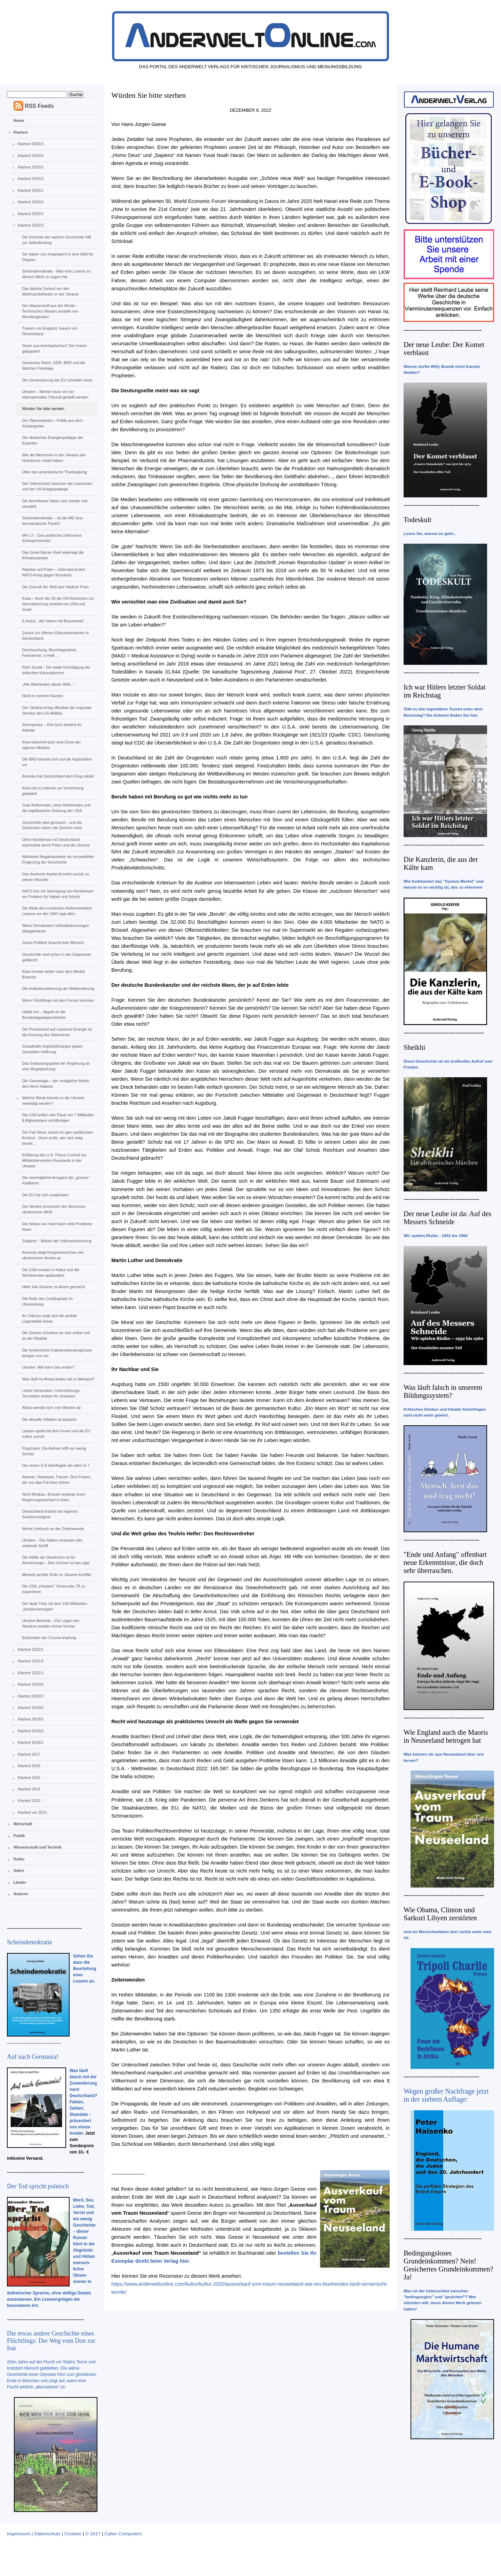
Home (19, 120)
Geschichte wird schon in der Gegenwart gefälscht (56, 957)
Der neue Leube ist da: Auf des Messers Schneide (448, 1218)
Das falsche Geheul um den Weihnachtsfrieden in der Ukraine (50, 291)
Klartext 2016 (29, 1766)
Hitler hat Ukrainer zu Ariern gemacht (53, 1287)
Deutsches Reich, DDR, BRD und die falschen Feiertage (53, 365)
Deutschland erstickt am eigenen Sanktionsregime (50, 1514)
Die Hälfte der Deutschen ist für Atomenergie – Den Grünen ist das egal (55, 1560)
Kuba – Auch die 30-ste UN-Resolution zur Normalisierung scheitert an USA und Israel (58, 604)
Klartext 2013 (29, 1800)
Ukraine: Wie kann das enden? (48, 1367)
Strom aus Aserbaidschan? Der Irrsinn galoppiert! (54, 348)
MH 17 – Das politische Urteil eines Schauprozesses (51, 538)
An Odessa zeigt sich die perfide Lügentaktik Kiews (49, 1318)
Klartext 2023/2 (30, 202)
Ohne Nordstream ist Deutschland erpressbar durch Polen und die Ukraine (55, 842)
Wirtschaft (23, 1824)
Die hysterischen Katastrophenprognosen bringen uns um (57, 1353)
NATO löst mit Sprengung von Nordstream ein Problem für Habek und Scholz (58, 894)
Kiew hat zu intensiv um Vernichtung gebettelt (53, 791)
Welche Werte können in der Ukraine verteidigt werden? (53, 1100)
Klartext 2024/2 (30, 178)
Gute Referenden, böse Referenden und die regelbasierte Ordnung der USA (56, 808)
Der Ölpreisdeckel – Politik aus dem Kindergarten (52, 423)
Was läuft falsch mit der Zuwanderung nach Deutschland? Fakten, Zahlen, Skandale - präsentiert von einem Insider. (83, 2102)
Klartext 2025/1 (30, 167)
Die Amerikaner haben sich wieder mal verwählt (54, 504)
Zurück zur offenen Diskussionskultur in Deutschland (55, 635)
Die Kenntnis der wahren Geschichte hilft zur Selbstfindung (56, 240)
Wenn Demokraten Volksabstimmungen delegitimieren (55, 928)
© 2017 (93, 2533)
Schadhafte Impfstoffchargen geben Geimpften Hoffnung (52, 1049)
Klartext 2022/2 (30, 225)
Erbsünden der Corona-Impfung (49, 1638)
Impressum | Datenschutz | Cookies (44, 2533)
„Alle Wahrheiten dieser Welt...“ (48, 684)
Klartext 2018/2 (30, 1731)
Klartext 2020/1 (30, 1696)
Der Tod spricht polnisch (38, 2186)
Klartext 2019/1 (30, 1719)
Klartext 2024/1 (30, 190)
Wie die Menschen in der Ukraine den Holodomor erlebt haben (54, 458)
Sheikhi (414, 1047)
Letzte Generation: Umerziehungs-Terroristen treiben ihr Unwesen (51, 1393)
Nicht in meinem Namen (42, 696)
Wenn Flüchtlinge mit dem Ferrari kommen (58, 1000)
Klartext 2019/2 (30, 1707)
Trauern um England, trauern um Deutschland (49, 331)
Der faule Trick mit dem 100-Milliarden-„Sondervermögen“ (55, 1606)
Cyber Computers (123, 2533)
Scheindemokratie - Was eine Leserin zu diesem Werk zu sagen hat (56, 274)
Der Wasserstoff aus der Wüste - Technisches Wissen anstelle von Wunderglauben (50, 311)
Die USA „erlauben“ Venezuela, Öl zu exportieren (53, 1589)
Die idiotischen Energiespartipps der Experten (52, 440)
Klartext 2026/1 (30, 144)
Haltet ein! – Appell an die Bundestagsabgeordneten (44, 1014)
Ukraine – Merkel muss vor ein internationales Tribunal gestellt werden (55, 394)
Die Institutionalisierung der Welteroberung (58, 988)
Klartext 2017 (29, 1754)
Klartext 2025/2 (30, 155)
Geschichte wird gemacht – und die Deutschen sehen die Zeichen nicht (52, 825)
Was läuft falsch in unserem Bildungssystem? (443, 1391)
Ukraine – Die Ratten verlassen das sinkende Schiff (52, 1543)
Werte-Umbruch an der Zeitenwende (53, 1529)
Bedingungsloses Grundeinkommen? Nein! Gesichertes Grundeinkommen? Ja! (448, 2265)
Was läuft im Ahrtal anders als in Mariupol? (58, 1379)
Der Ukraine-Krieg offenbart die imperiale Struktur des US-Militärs (57, 710)
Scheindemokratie (29, 1942)
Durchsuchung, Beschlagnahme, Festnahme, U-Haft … (49, 652)
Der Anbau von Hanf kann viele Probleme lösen (57, 1226)
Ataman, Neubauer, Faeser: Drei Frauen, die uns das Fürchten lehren (56, 1479)
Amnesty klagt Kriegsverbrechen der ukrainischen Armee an (53, 1255)
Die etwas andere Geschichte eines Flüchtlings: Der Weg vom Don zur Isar (51, 2341)
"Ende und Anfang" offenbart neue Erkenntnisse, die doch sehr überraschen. (445, 1562)
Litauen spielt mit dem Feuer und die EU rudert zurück (56, 1434)
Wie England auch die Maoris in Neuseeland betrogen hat (446, 1736)
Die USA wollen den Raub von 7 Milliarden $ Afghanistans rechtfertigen (58, 1117)
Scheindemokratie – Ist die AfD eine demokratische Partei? (52, 521)
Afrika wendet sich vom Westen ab (51, 1407)
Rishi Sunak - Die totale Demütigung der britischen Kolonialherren (56, 670)
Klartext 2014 (29, 1789)
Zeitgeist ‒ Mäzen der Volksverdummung (56, 1241)
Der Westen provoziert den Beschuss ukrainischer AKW (53, 1209)
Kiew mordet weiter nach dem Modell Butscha (53, 974)
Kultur (19, 1859)
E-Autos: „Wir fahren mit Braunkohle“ (53, 621)
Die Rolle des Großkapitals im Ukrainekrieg (47, 1301)
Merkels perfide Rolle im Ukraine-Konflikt (56, 1575)
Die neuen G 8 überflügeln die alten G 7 (55, 1465)
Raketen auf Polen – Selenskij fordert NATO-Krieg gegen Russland (53, 572)
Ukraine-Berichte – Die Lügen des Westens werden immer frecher (50, 1623)
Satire (19, 1870)
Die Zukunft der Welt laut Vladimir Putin (55, 587)
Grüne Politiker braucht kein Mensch (53, 942)
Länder (20, 1882)
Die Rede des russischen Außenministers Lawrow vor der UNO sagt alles (57, 911)
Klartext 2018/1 (30, 1742)
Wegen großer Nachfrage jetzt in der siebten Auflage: (446, 2095)
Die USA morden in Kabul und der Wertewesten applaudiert (50, 1272)
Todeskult (417, 519)
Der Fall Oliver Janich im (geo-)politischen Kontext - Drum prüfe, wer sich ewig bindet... (57, 1137)
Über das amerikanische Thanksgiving (54, 472)
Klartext (21, 132)
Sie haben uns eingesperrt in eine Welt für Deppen (57, 257)
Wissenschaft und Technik (38, 1847)
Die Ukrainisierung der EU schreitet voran (57, 380)
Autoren (21, 1894)
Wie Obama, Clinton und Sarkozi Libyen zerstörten (440, 1914)
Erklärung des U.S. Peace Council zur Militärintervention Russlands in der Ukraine (54, 1160)
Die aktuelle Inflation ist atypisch (49, 1419)
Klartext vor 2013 (32, 1812)
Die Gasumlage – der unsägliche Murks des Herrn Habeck (55, 1083)
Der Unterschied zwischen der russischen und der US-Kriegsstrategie (57, 486)
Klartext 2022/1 (30, 1649)
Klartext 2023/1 (30, 214)
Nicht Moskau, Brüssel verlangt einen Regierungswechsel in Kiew (53, 1497)
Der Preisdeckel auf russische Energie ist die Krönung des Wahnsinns (57, 1032)
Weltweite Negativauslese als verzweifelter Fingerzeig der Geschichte (58, 859)
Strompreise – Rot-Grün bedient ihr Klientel (51, 727)
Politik (19, 1836)
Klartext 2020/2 (30, 1684)
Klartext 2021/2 (30, 1661)
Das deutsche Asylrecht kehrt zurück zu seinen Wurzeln (55, 877)
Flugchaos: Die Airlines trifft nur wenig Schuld (54, 1451)
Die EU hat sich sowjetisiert (45, 1195)
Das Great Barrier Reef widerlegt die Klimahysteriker (53, 555)
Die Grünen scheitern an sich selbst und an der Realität (56, 1335)
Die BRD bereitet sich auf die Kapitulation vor (57, 762)
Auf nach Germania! (32, 2056)
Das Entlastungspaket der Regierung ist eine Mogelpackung (55, 1066)
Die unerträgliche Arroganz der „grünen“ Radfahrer (55, 1180)
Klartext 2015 (29, 1777)
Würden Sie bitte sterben (43, 409)
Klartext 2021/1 (30, 1673)
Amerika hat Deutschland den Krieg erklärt (58, 776)
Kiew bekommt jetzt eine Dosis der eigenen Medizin (51, 745)
